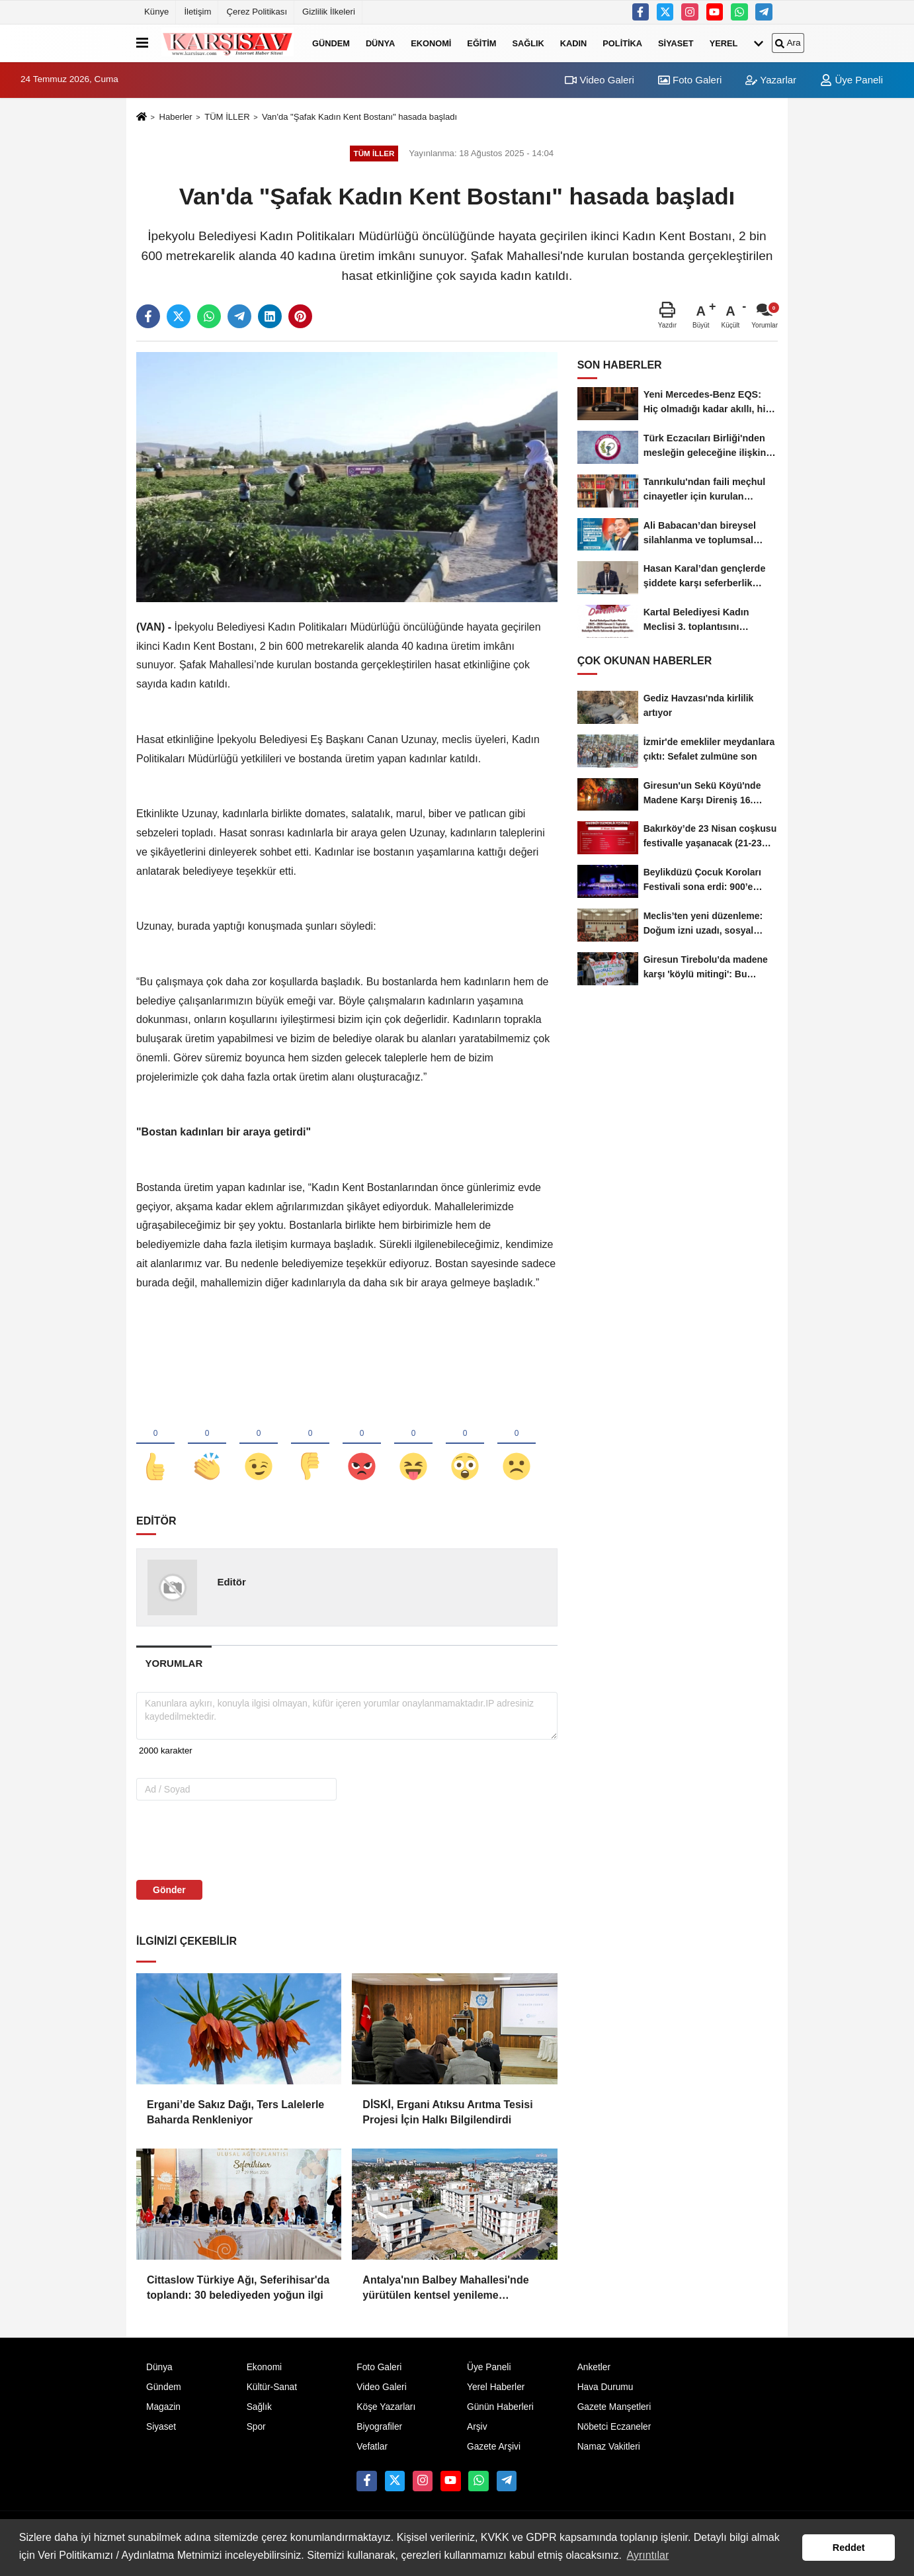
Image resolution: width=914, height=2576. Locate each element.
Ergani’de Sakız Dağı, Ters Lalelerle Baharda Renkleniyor (235, 2112)
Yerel (724, 43)
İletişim (197, 12)
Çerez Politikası (256, 12)
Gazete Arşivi (493, 2447)
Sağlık (528, 43)
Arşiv (477, 2427)
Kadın (573, 43)
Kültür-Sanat (272, 2387)
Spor (256, 2427)
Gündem (331, 43)
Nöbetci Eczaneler (614, 2427)
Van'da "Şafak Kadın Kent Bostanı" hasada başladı (359, 117)
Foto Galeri (690, 79)
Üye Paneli (851, 79)
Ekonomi (431, 43)
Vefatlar (372, 2447)
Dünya (380, 43)
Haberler (175, 117)
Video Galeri (599, 79)
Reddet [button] (849, 2547)
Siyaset (676, 43)
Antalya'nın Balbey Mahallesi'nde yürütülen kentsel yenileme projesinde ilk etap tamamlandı (445, 2288)
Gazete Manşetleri (614, 2407)
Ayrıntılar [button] (648, 2555)
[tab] (174, 1663)
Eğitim (481, 43)
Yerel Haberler (495, 2387)
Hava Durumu (605, 2387)
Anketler (593, 2367)
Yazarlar (770, 79)
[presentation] (220, 1839)
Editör (231, 1581)
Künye (156, 12)
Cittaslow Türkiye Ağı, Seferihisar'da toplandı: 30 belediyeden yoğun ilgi (238, 2287)
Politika (622, 43)
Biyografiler (379, 2427)
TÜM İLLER (226, 117)
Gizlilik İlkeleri (328, 12)
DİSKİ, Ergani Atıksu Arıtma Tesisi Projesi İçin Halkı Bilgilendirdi (447, 2112)
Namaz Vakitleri (608, 2447)
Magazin (163, 2407)
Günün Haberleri (500, 2407)
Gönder (169, 1890)
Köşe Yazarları (385, 2407)
